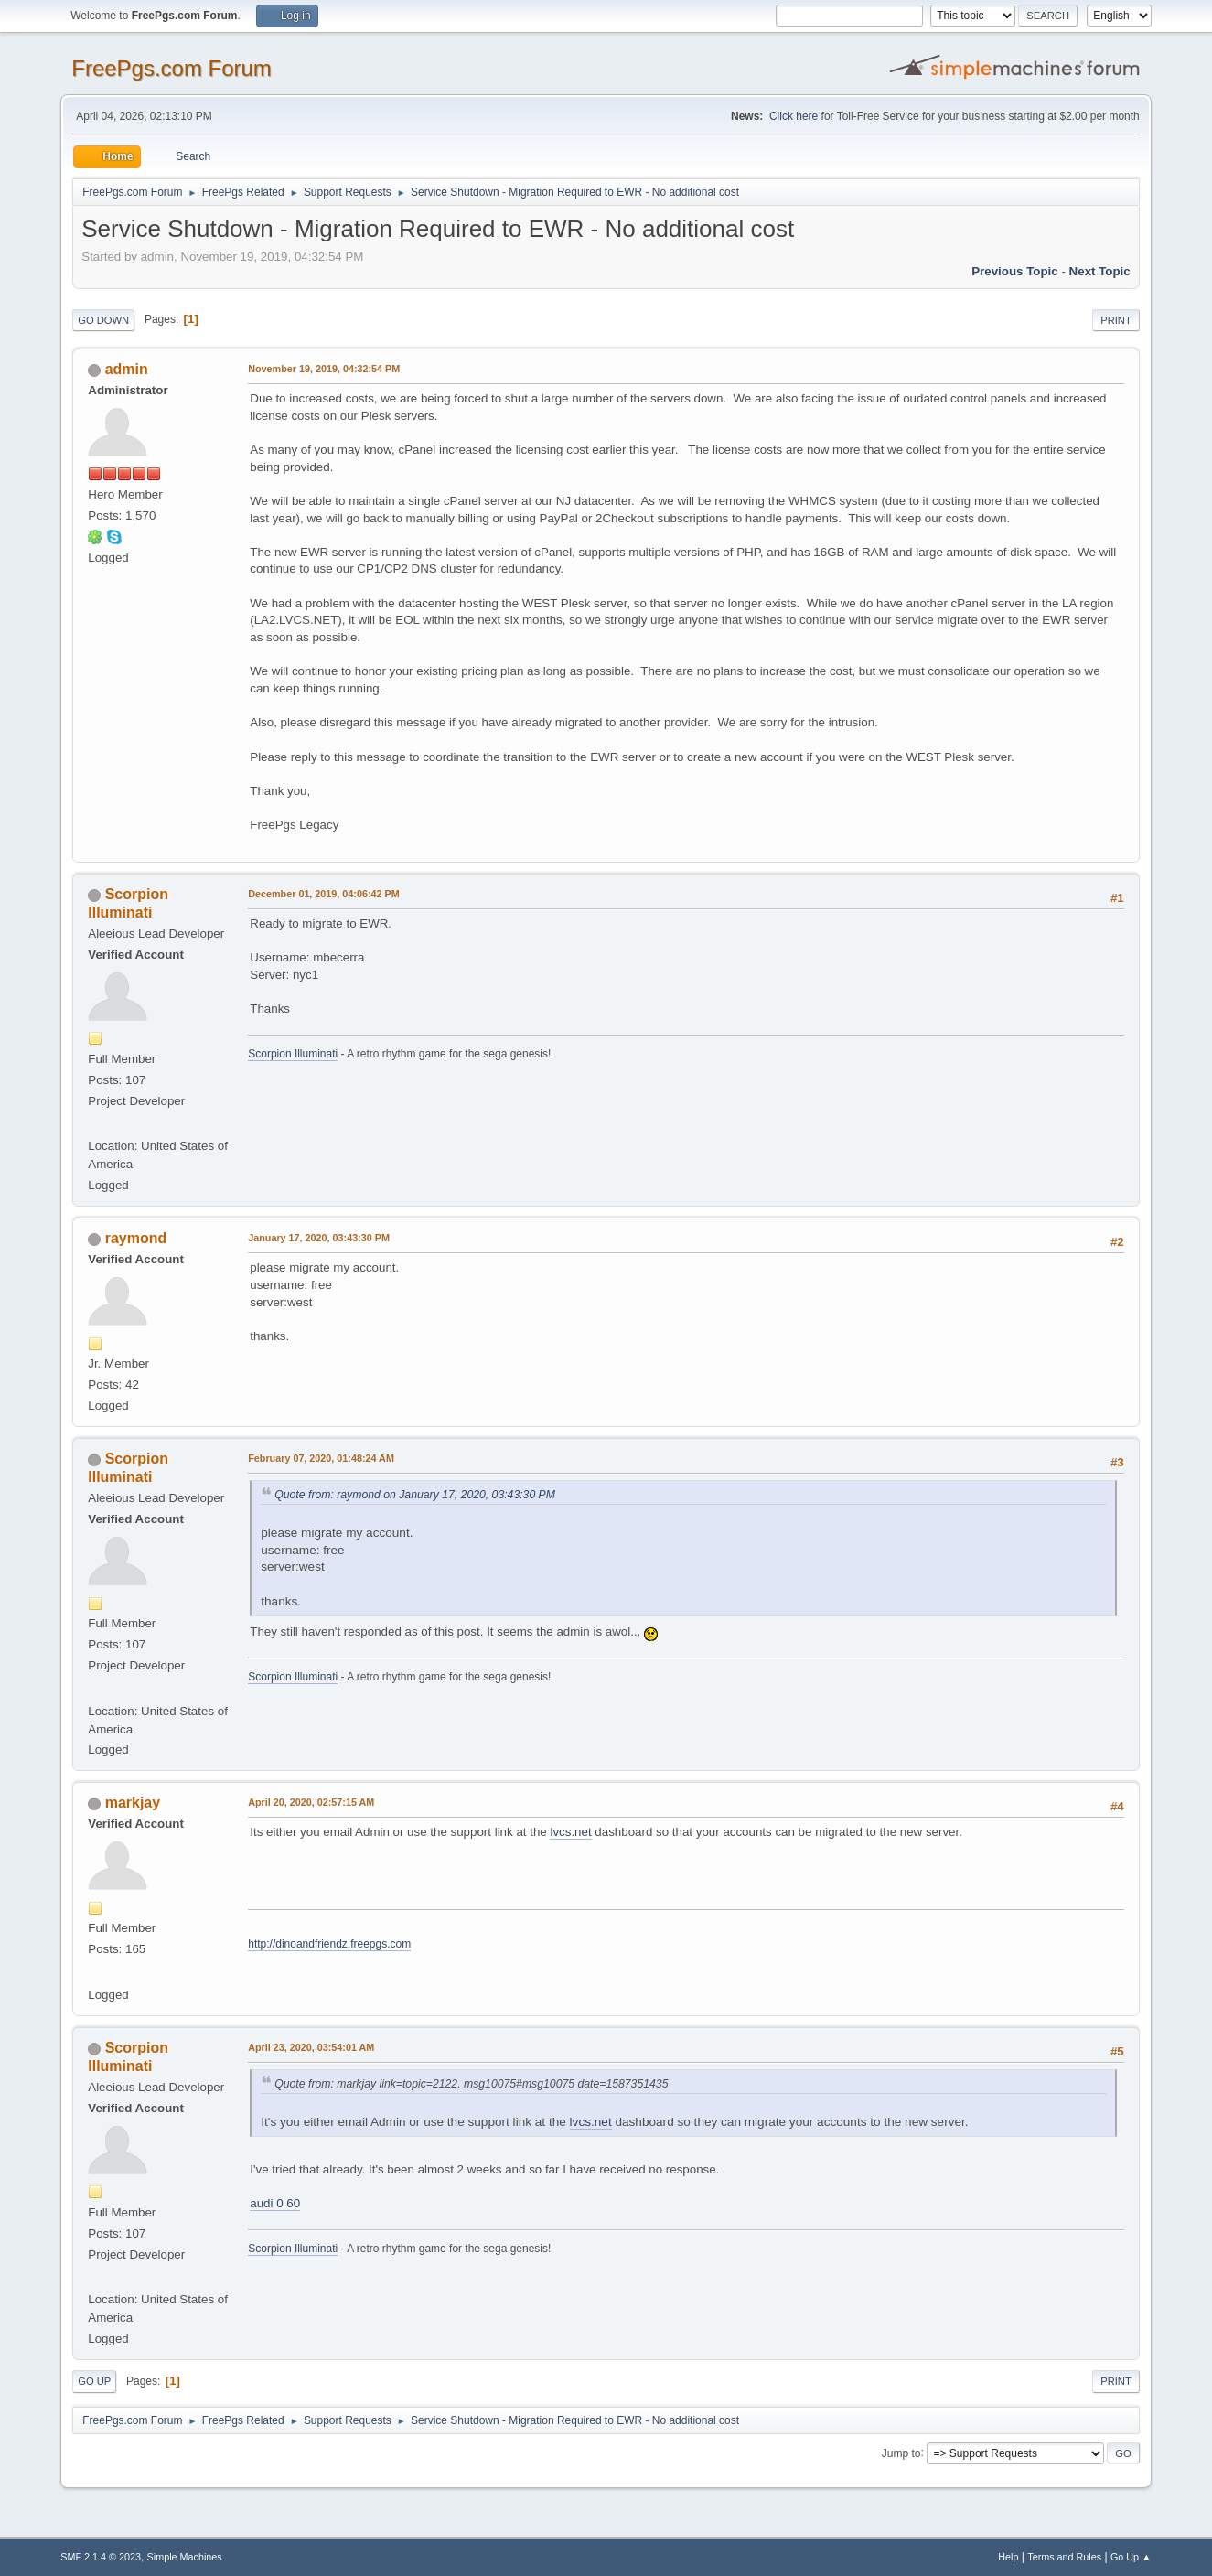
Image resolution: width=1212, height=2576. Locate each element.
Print (1116, 320)
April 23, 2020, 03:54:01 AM (311, 2047)
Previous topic (1014, 271)
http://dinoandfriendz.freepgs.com (329, 1943)
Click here (793, 116)
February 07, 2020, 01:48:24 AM (321, 1458)
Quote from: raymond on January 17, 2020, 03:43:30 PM (414, 1494)
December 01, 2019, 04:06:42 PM (323, 893)
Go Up (94, 2381)
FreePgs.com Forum (171, 68)
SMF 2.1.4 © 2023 (100, 2556)
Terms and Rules (1064, 2556)
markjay (132, 1802)
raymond (136, 1238)
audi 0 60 (275, 2203)
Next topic (1100, 271)
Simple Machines (184, 2556)
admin (126, 369)
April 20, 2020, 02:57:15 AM (311, 1802)
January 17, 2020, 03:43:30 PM (319, 1237)
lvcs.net (570, 1832)
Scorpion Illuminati (293, 1053)
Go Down (103, 320)
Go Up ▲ (1131, 2556)
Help (1008, 2556)
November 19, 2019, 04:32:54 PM (324, 368)
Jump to (901, 2452)
